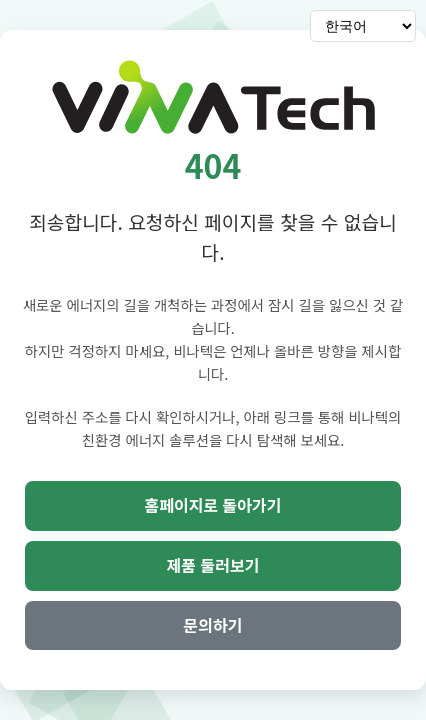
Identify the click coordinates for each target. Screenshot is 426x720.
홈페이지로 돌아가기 (213, 505)
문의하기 (213, 625)
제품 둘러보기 (213, 565)
